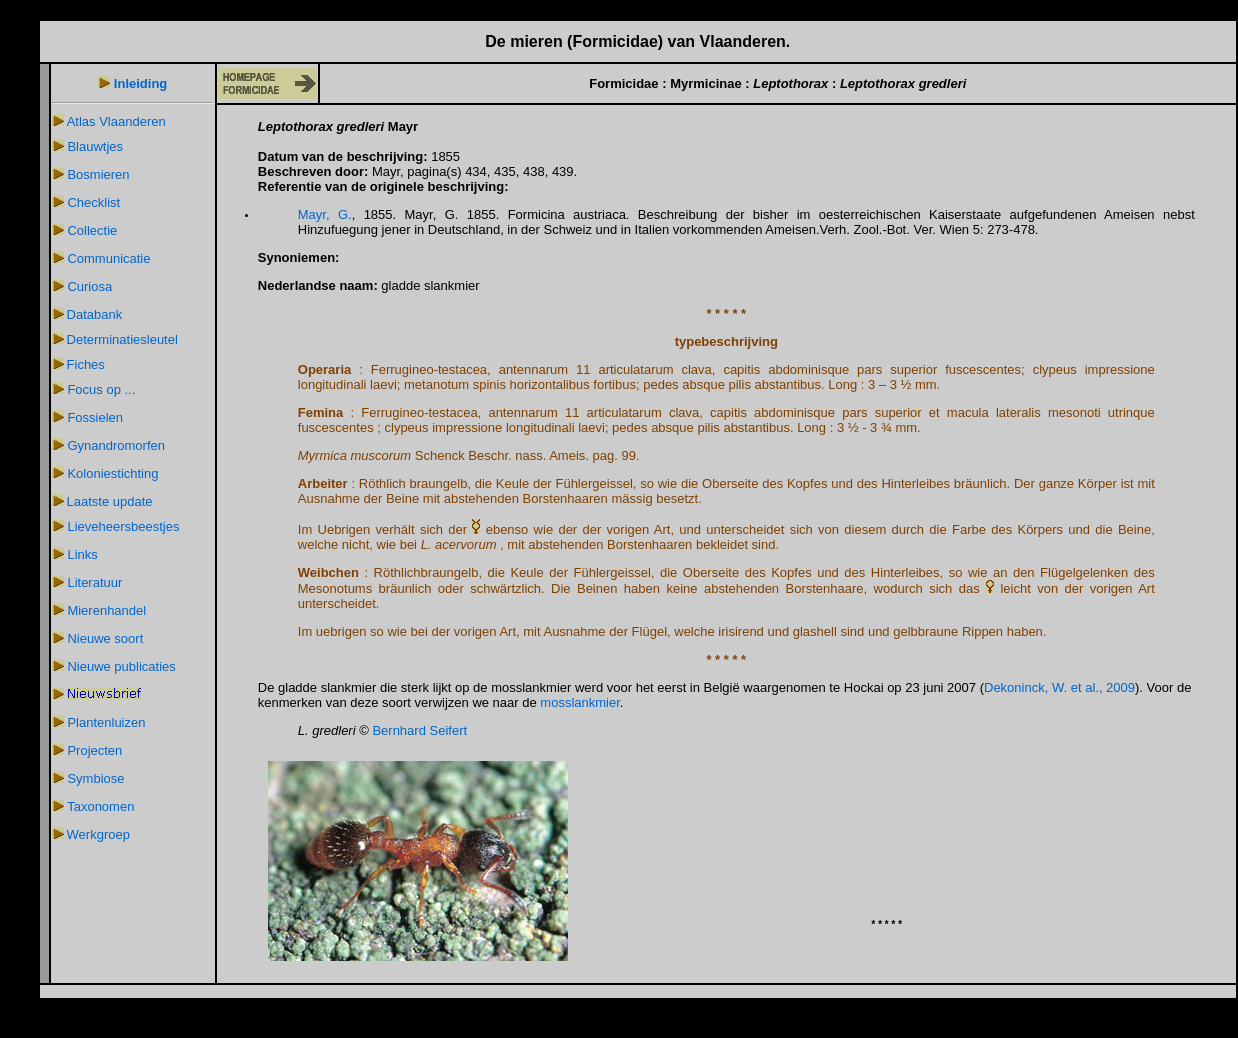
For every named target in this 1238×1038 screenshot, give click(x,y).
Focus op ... (101, 389)
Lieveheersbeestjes (123, 526)
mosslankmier (579, 702)
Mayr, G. (325, 214)
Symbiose (95, 778)
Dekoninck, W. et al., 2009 (1059, 687)
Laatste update (110, 501)
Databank (95, 314)
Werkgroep (98, 834)
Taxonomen (100, 806)
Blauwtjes (95, 146)
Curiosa (89, 286)
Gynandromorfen (116, 445)
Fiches (86, 364)
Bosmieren (98, 174)
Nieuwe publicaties (121, 666)
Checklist (93, 202)
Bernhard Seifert (419, 730)
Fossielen (95, 417)
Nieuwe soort (105, 638)
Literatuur (94, 582)
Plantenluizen (106, 722)
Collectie (92, 230)
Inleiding (140, 83)
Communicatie (108, 258)
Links (82, 554)
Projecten (94, 750)
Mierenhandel (106, 610)
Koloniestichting (112, 473)
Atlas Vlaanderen (116, 121)
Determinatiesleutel (122, 339)
